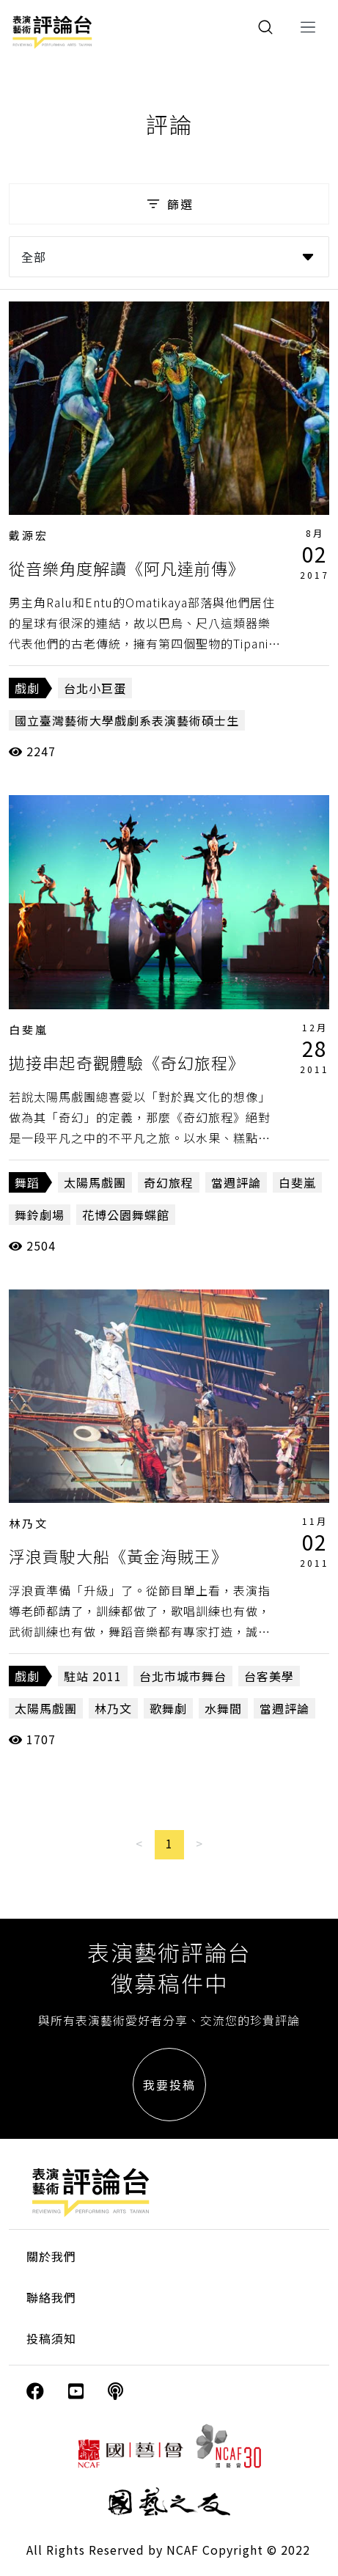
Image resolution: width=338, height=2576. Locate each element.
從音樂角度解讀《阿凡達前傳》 (127, 567)
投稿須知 (51, 2338)
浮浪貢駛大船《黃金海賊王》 (118, 1555)
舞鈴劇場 (40, 1214)
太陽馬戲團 (95, 1182)
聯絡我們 (51, 2297)
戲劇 (27, 688)
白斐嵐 (28, 1029)
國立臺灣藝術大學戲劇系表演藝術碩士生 (127, 720)
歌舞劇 (168, 1708)
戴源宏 (28, 535)
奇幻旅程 (169, 1182)
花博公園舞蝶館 (125, 1214)
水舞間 (223, 1708)
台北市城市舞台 (183, 1676)
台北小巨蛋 (95, 688)
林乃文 (28, 1523)
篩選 (169, 204)
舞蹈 (27, 1182)
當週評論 (236, 1182)
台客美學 (269, 1676)
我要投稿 (169, 2084)
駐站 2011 (93, 1676)
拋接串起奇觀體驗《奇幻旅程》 (127, 1062)
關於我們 (51, 2256)
